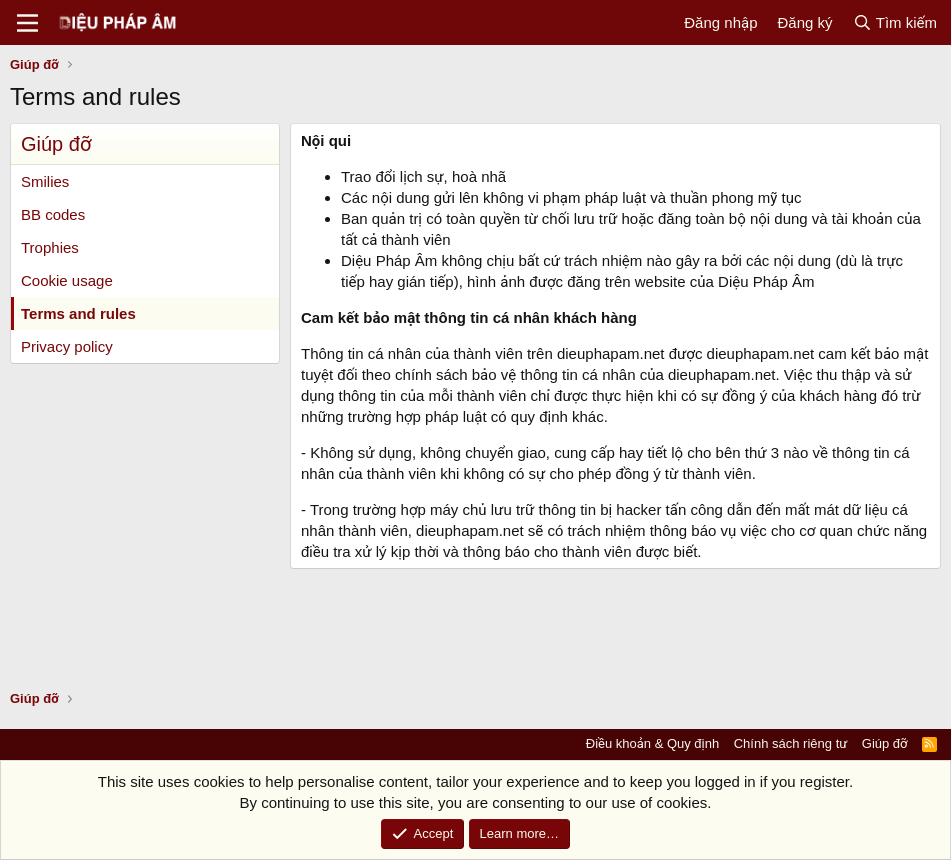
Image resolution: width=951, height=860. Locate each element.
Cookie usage (67, 280)
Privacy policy (67, 346)
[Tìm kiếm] (895, 22)
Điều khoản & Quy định (652, 743)
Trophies (50, 247)
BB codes (53, 214)
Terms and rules (78, 313)
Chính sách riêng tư (791, 743)
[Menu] (27, 23)
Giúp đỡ (885, 743)
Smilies (45, 181)
